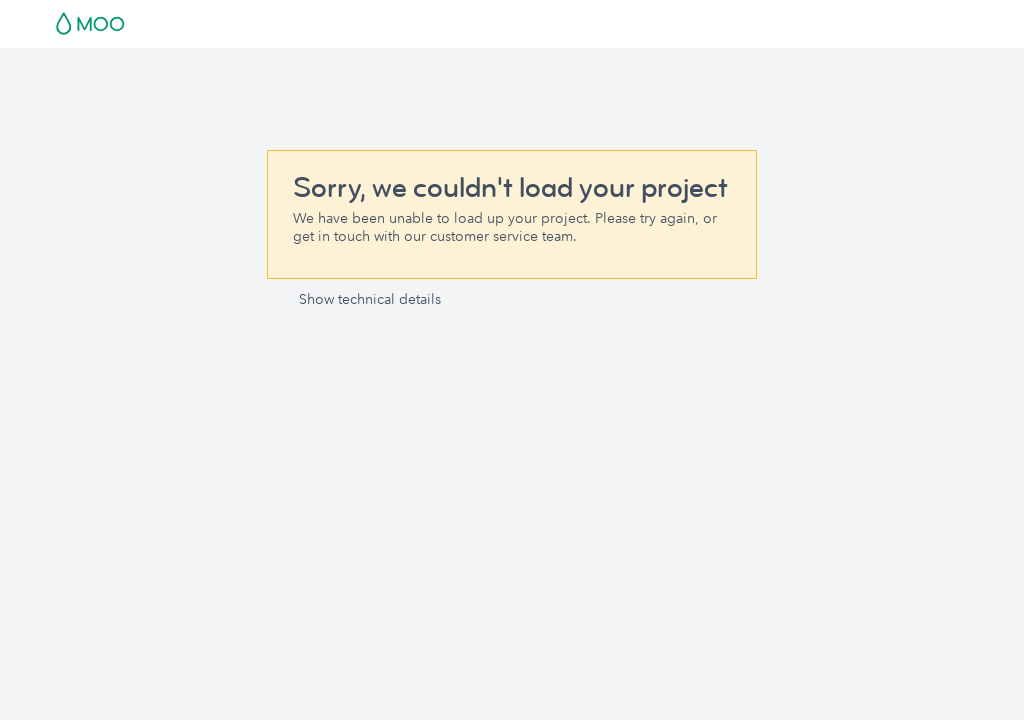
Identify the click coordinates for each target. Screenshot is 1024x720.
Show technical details (370, 299)
